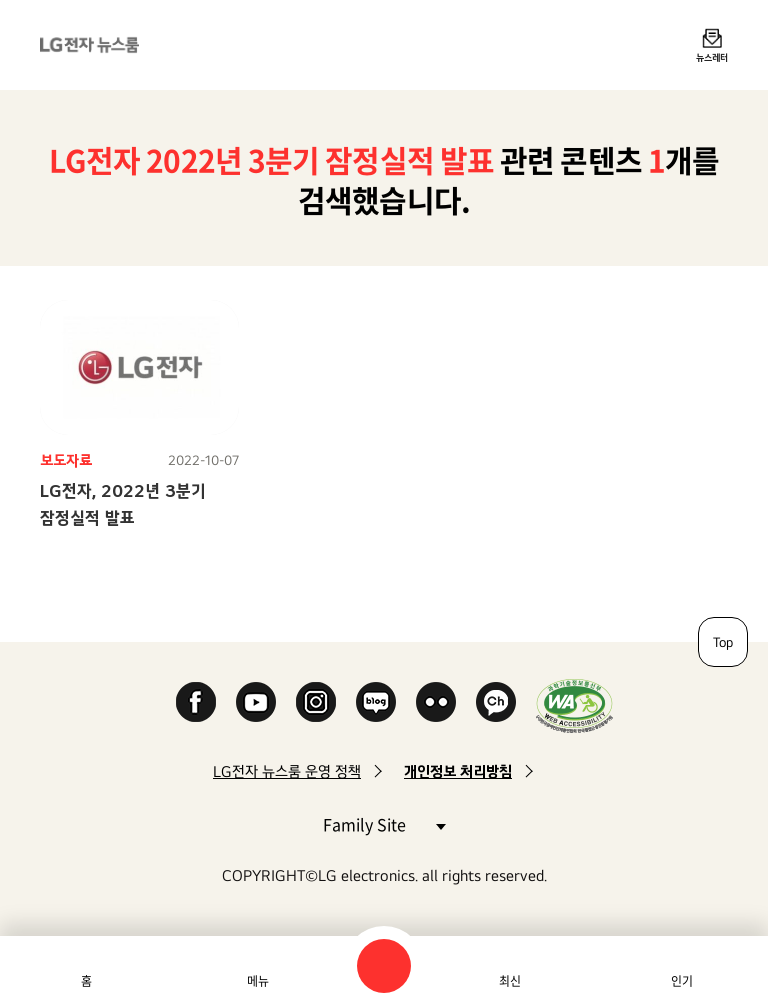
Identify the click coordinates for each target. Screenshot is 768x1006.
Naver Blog (376, 702)
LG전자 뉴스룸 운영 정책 (287, 771)
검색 (384, 966)
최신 (510, 981)
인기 (682, 981)
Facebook (196, 702)
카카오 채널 (496, 702)
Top (723, 642)
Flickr (436, 702)
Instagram (316, 702)
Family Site (384, 823)
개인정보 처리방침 (458, 771)
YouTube (256, 702)
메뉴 (258, 981)
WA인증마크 (574, 705)
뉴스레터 (712, 57)
